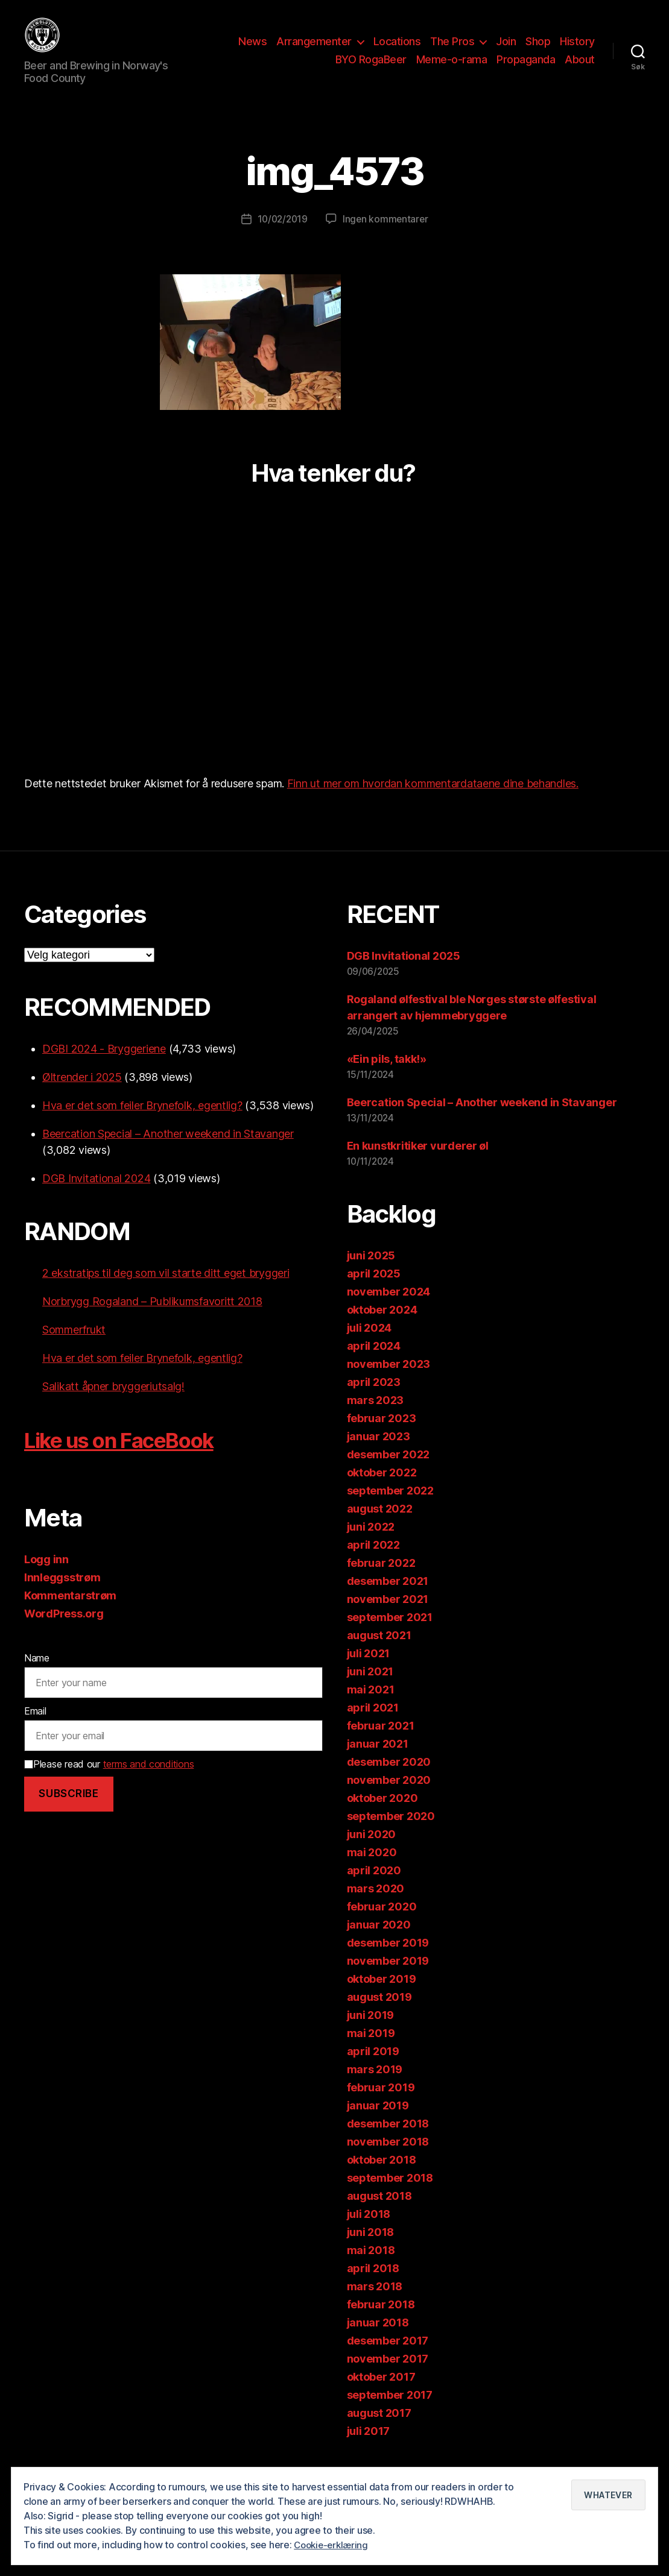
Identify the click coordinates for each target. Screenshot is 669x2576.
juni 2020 (371, 1852)
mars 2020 (376, 1906)
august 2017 (379, 2431)
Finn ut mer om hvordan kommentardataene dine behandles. (433, 801)
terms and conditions (148, 1781)
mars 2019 (375, 2087)
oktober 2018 (381, 2177)
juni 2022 (371, 1544)
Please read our (109, 1781)
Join (506, 50)
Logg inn (46, 1577)
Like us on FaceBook (135, 1457)
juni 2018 (371, 2250)
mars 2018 (375, 2304)
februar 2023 (381, 1436)
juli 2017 (368, 2449)
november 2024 (389, 1309)
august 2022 (380, 1526)
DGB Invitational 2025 (403, 974)
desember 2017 (388, 2358)
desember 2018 (388, 2141)
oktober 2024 (382, 1327)
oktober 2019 (381, 1997)
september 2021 (390, 1635)
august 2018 (379, 2214)
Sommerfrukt (74, 1347)
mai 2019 (371, 2051)
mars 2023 (375, 1418)
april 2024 (374, 1364)
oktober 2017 (381, 2395)
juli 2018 (369, 2232)
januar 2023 (378, 1454)
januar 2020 (379, 1942)
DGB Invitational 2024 (96, 1196)
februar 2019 (381, 2105)
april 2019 (373, 2069)
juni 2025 (371, 1273)
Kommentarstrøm (70, 1613)
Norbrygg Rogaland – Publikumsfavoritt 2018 (152, 1319)
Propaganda (525, 68)
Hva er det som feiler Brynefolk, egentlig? (142, 1123)
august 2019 (379, 2015)
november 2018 (388, 2159)
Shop (537, 50)
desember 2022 (388, 1472)
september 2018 (390, 2196)
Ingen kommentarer (386, 237)
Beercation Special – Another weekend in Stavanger (168, 1151)
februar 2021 (380, 1743)
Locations (397, 50)
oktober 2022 (382, 1490)
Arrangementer (314, 50)
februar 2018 (381, 2322)
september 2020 (391, 1834)
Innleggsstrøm (62, 1595)
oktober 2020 (382, 1816)
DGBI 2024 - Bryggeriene (104, 1066)
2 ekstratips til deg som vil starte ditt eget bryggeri (165, 1291)
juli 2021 (368, 1671)
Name (36, 1676)
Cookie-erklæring (333, 2545)
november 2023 (389, 1382)
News (252, 50)
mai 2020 (372, 1870)
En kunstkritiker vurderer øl (418, 1163)
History (577, 50)
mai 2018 (371, 2268)
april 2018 (373, 2286)
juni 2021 (370, 1689)
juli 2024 (369, 1346)
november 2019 (388, 1979)
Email (35, 1729)
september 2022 (390, 1508)
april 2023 (374, 1400)
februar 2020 (382, 1924)
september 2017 (390, 2413)
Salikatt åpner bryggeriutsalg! (113, 1404)
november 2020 (389, 1798)
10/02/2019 (281, 237)
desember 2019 (388, 1960)
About (580, 68)
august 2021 (379, 1653)
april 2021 (373, 1725)
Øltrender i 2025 (82, 1095)
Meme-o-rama (451, 68)
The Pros (452, 50)
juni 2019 (371, 2033)
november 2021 (388, 1617)
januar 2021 (377, 1762)
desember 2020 (389, 1780)
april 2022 (373, 1563)
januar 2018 (378, 2340)
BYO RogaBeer (371, 68)
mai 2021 (371, 1707)
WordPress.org (64, 1631)
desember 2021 (388, 1599)
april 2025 (374, 1291)
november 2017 (388, 2376)
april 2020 (374, 1888)
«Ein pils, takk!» (386, 1077)
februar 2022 (381, 1581)
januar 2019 (378, 2123)
